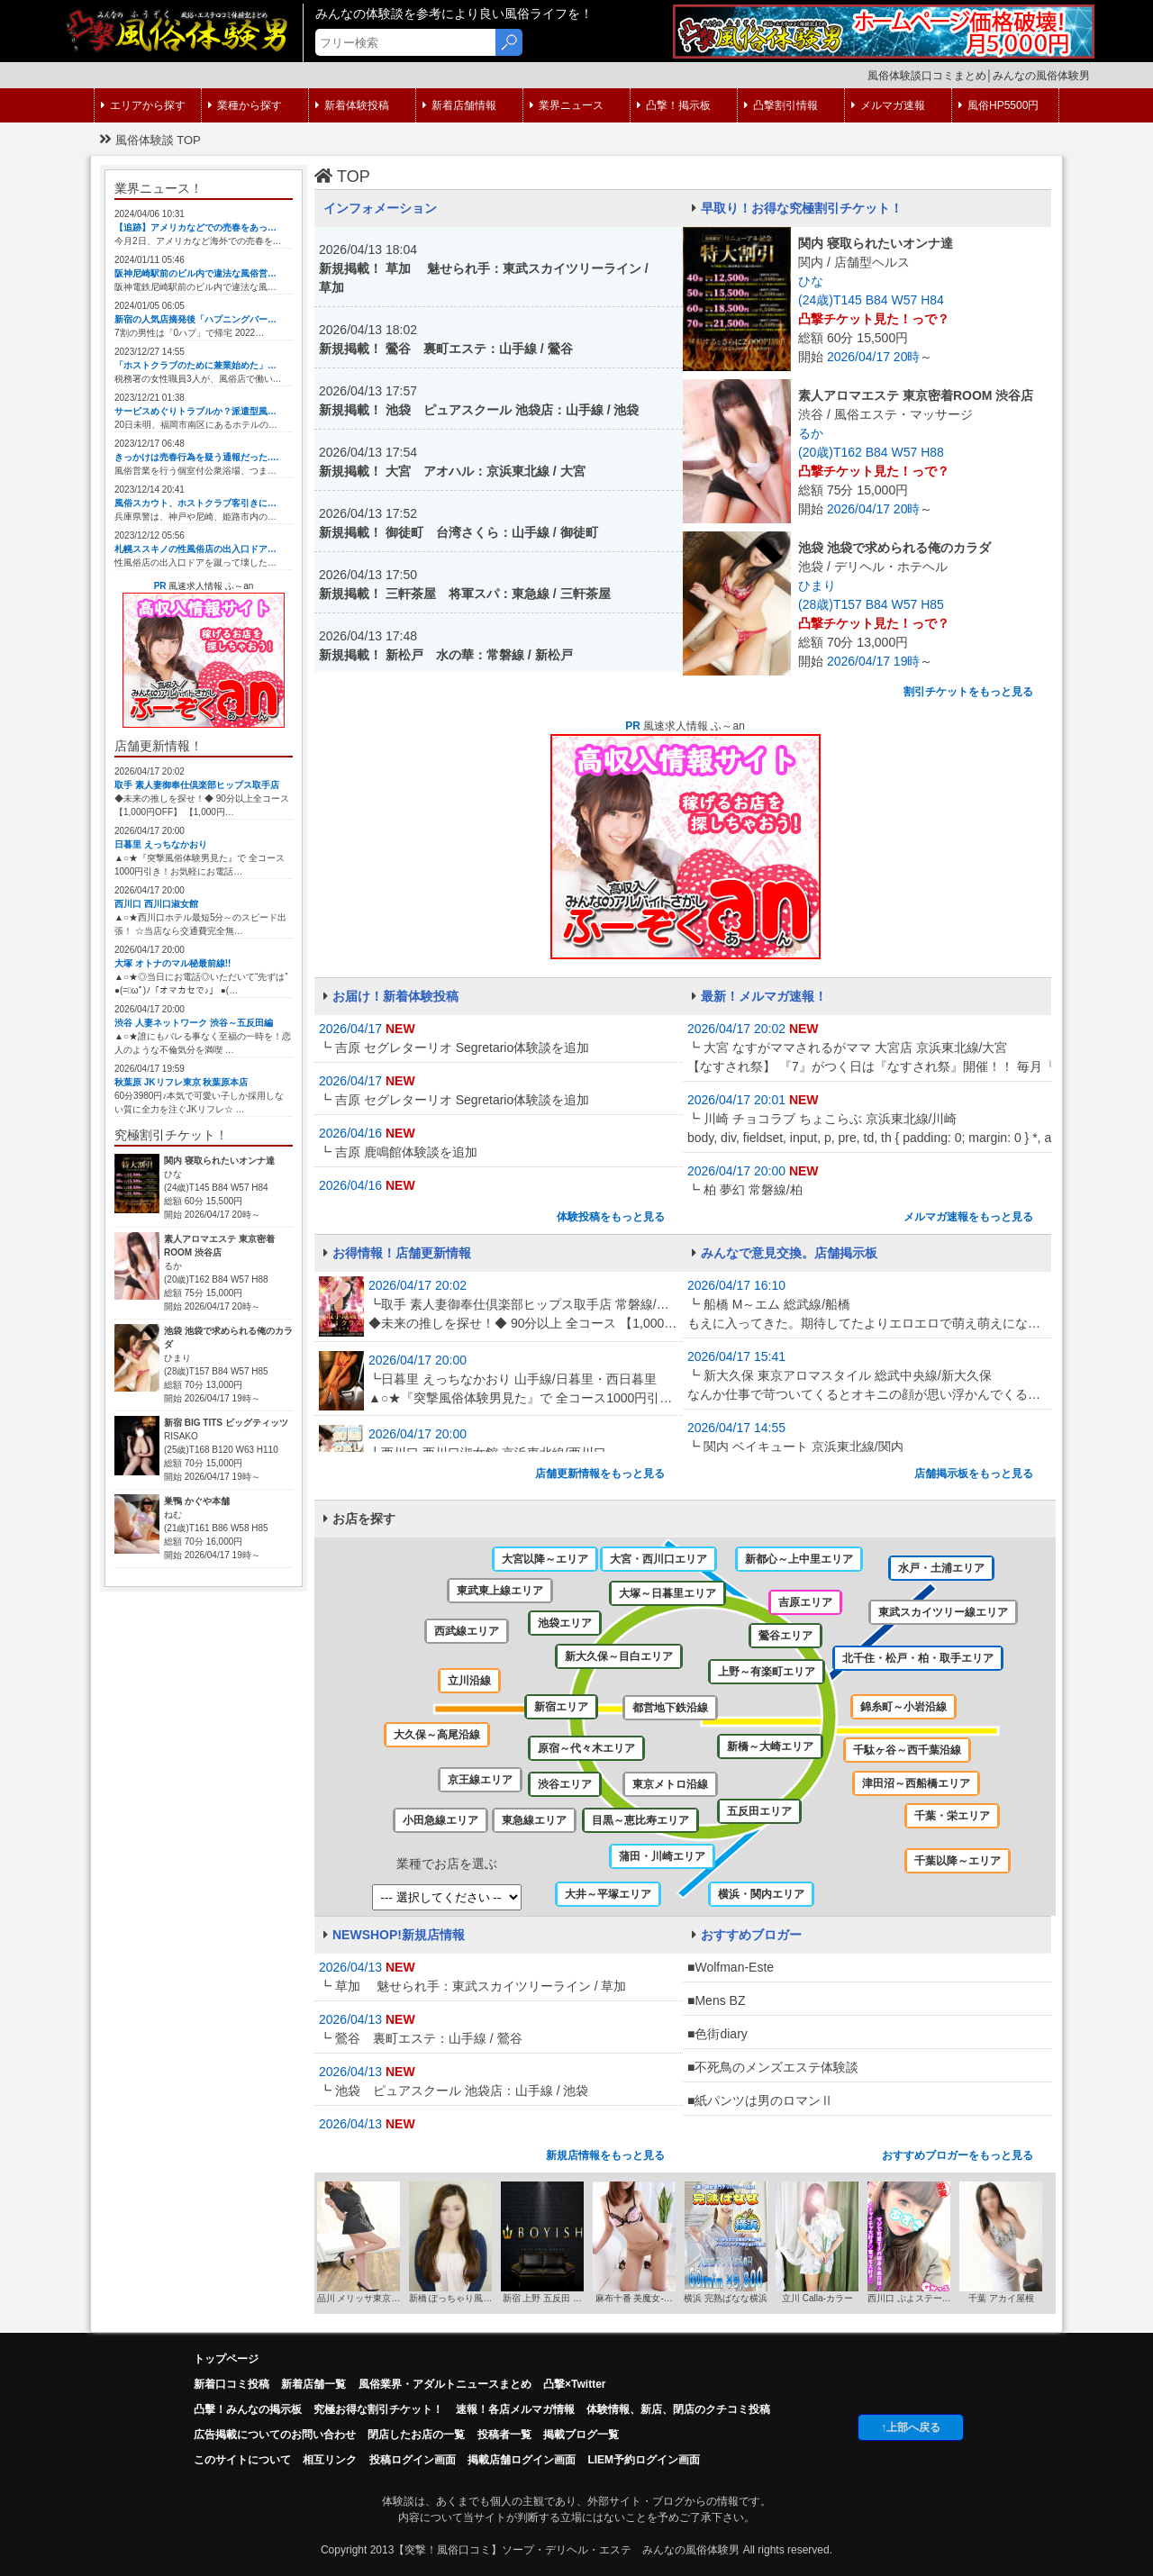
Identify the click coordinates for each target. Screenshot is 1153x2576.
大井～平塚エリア (608, 1894)
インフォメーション (380, 208)
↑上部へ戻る (910, 2427)
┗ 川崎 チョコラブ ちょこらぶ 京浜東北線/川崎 (867, 1129)
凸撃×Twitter (574, 2384)
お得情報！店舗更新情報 (397, 1253)
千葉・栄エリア (952, 1816)
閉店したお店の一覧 (416, 2434)
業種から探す (245, 105)
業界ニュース (567, 105)
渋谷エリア (565, 1784)
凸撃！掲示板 (674, 105)
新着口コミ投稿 (231, 2384)
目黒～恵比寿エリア (640, 1820)
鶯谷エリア (785, 1635)
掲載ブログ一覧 (581, 2434)
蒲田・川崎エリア (662, 1856)
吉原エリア (805, 1602)
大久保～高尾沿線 (437, 1734)
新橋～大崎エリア (770, 1746)
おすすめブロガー (747, 1934)
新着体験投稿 (352, 105)
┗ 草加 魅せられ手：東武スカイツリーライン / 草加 (472, 1986)
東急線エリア (534, 1820)
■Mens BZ (716, 2000)
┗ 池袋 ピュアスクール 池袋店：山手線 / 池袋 (453, 2090)
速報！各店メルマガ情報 (515, 2409)
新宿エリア (561, 1707)
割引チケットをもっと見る (968, 691)
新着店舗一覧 (313, 2384)
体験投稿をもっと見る (611, 1217)
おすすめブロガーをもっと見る (957, 2155)
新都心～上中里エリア (799, 1559)
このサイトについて (242, 2460)
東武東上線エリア (500, 1590)
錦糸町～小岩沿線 (903, 1707)
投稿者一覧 (504, 2434)
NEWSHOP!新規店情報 (394, 1934)
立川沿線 (469, 1680)
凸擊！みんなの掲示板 (248, 2409)
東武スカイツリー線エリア (943, 1612)
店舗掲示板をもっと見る (973, 1473)
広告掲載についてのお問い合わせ (275, 2434)
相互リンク (330, 2460)
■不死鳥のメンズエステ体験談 (772, 2067)
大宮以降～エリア (545, 1559)
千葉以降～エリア (957, 1861)
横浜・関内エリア (761, 1894)
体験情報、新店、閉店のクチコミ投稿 (678, 2409)
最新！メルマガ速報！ (759, 996)
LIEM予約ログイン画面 (643, 2460)
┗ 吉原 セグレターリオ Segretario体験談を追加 (454, 1047)
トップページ (226, 2359)
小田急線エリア (440, 1820)
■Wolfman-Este (730, 1967)
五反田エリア (759, 1811)
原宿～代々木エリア (586, 1748)
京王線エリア (480, 1779)
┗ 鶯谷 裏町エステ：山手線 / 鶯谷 (420, 2038)
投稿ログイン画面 (412, 2460)
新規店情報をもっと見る (605, 2155)
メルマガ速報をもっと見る (968, 1217)
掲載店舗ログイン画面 (522, 2460)
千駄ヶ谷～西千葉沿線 (907, 1750)
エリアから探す (143, 105)
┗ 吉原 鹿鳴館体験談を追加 (398, 1152)
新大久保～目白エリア (619, 1656)
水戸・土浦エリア (941, 1568)
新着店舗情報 (459, 105)
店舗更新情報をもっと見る (600, 1473)
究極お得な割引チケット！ (378, 2409)
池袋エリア (565, 1623)
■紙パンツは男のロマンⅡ (760, 2100)
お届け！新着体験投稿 (390, 996)
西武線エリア (466, 1631)
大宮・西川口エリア (658, 1559)
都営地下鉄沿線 (670, 1707)
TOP (342, 177)
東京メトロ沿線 (670, 1784)
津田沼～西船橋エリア (916, 1783)
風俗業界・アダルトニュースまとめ (445, 2384)
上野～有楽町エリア (766, 1671)
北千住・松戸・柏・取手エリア (918, 1658)
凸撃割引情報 (781, 105)
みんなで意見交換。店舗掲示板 (784, 1253)
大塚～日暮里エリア (667, 1593)
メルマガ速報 (888, 105)
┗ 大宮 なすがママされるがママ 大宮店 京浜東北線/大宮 (867, 1058)
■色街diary (717, 2034)
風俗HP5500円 (998, 105)
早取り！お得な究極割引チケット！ (797, 208)
